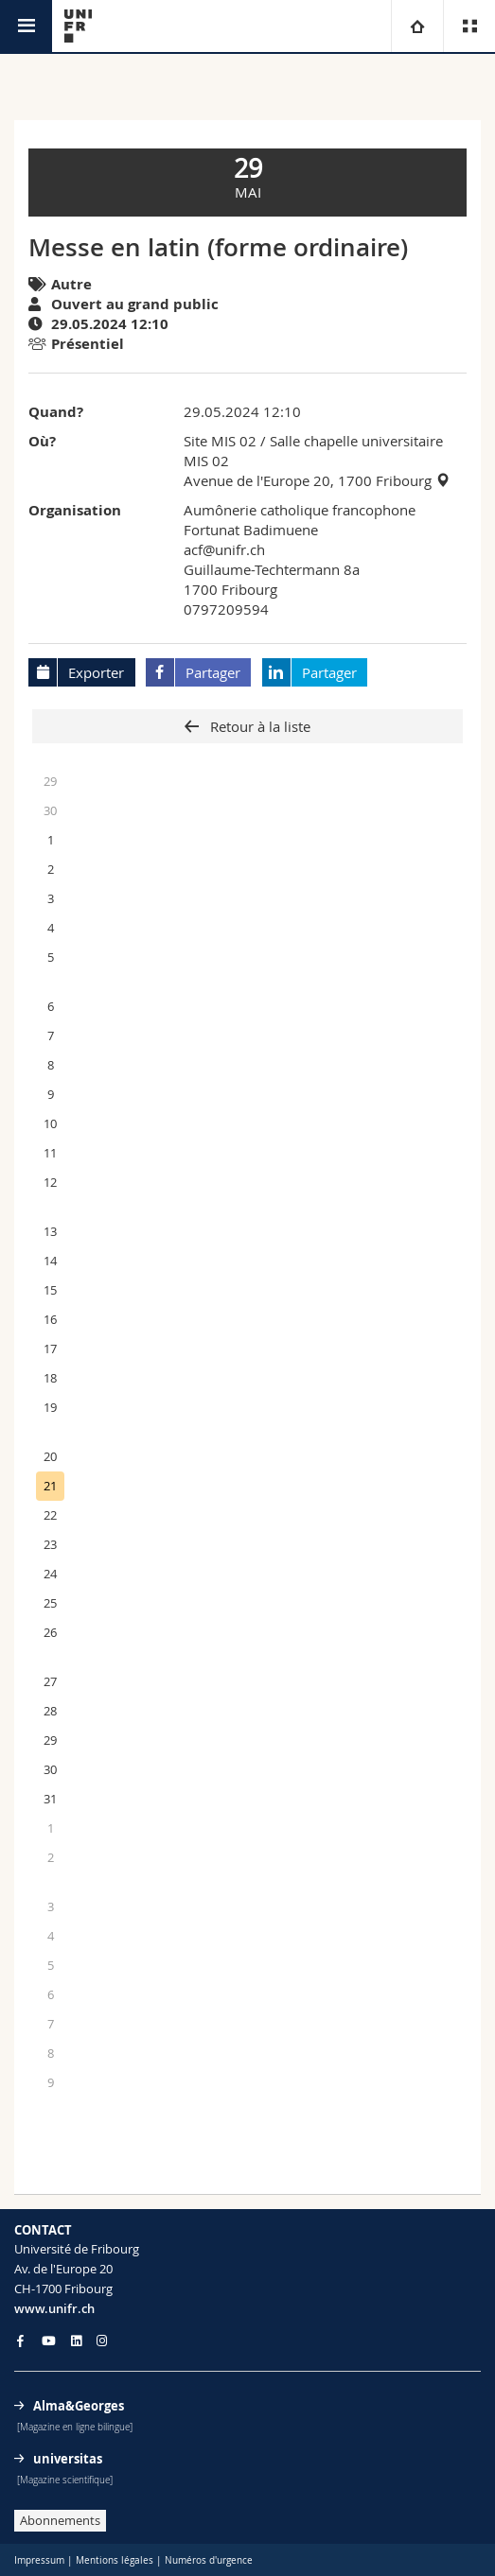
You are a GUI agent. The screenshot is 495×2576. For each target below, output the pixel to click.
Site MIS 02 (220, 440)
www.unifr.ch (54, 2308)
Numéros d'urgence (209, 2560)
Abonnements (60, 2520)
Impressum (39, 2560)
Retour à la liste (258, 726)
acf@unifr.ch (224, 549)
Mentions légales (114, 2560)
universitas (67, 2458)
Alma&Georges (78, 2405)
